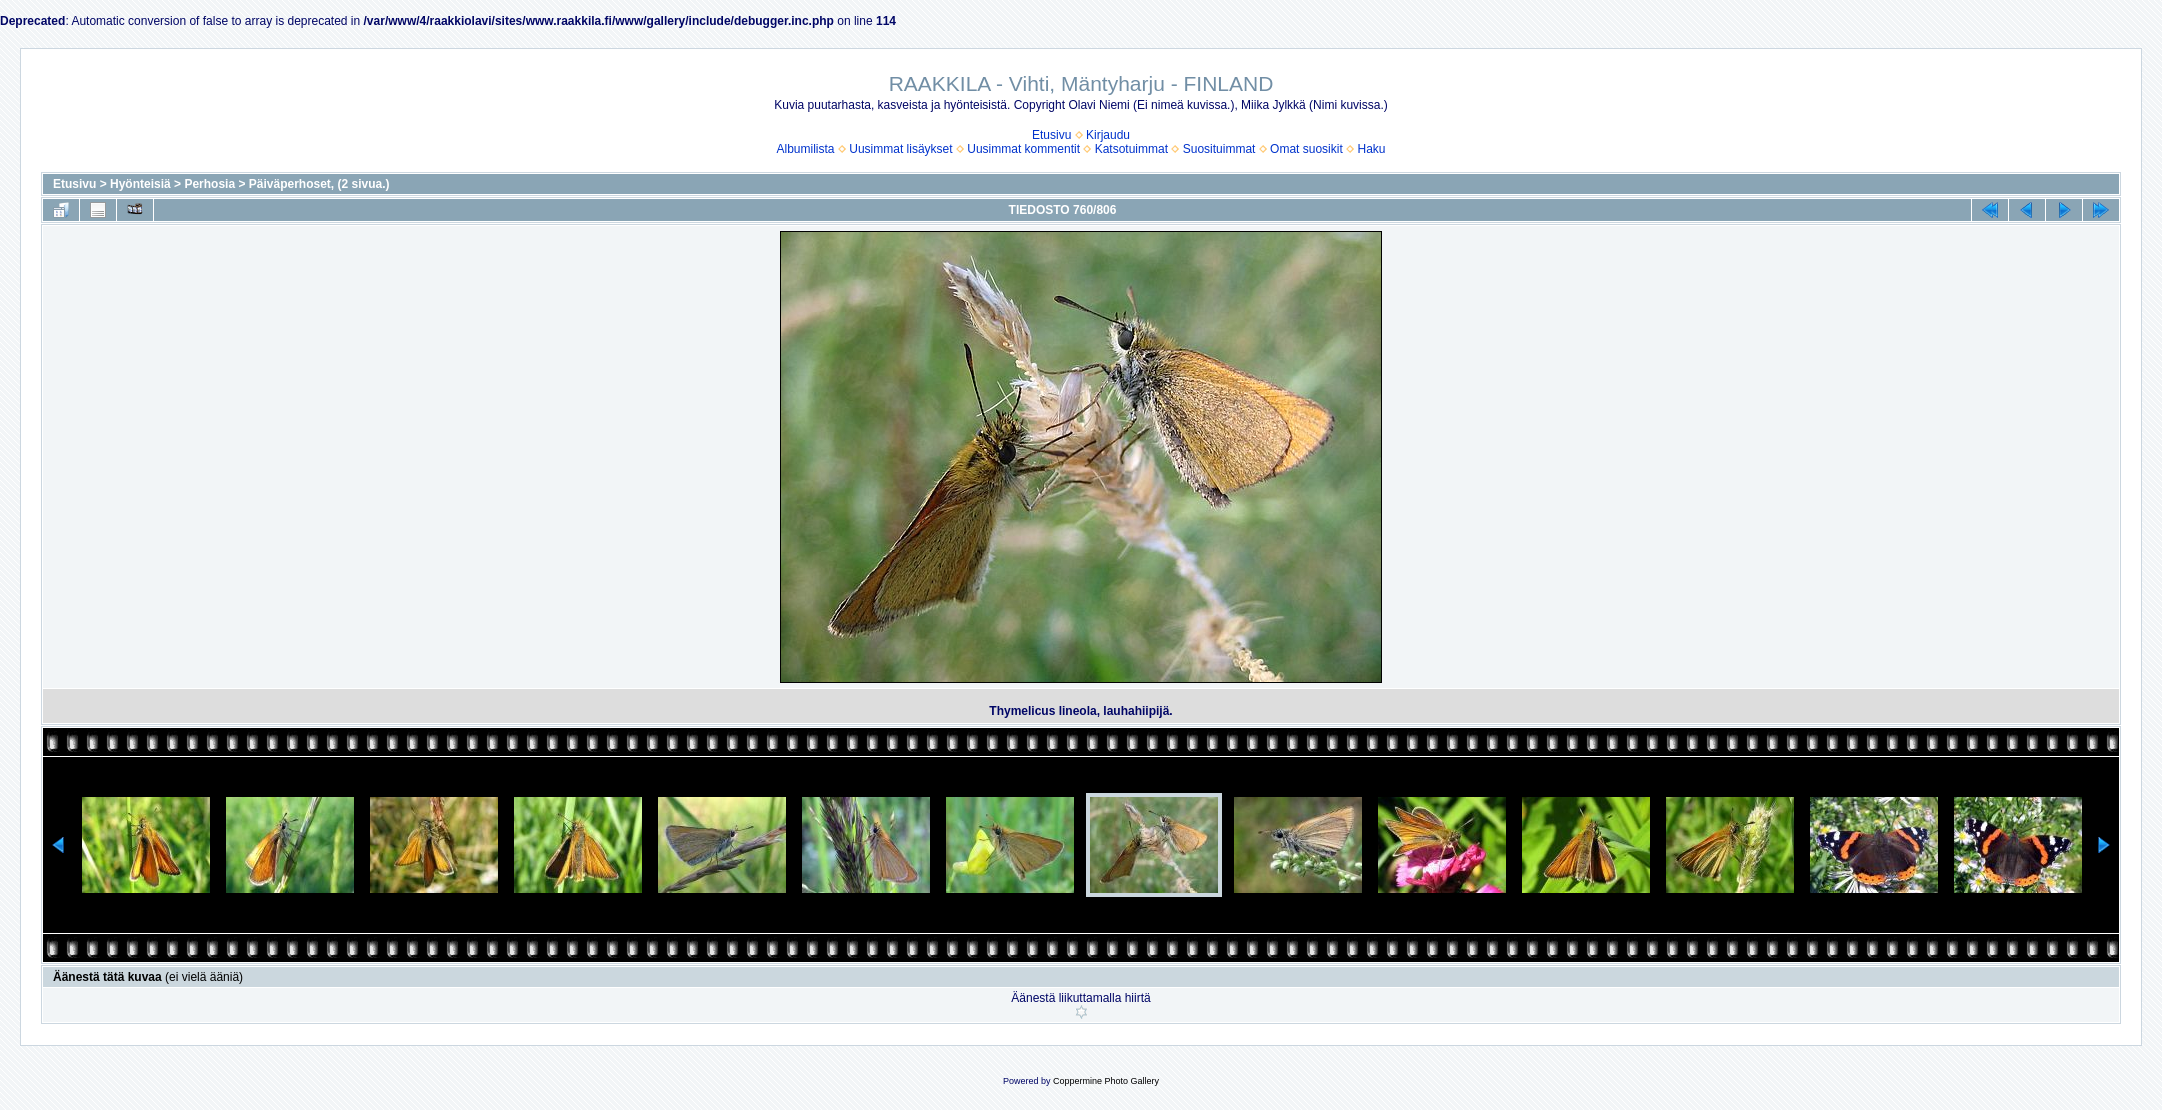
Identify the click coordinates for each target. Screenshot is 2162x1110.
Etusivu (1051, 135)
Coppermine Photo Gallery (1106, 1081)
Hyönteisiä (140, 184)
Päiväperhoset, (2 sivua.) (319, 184)
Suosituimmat (1219, 149)
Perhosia (209, 184)
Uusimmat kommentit (1023, 149)
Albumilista (806, 149)
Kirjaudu (1108, 135)
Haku (1371, 149)
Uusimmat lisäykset (900, 149)
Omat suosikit (1306, 149)
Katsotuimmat (1131, 149)
